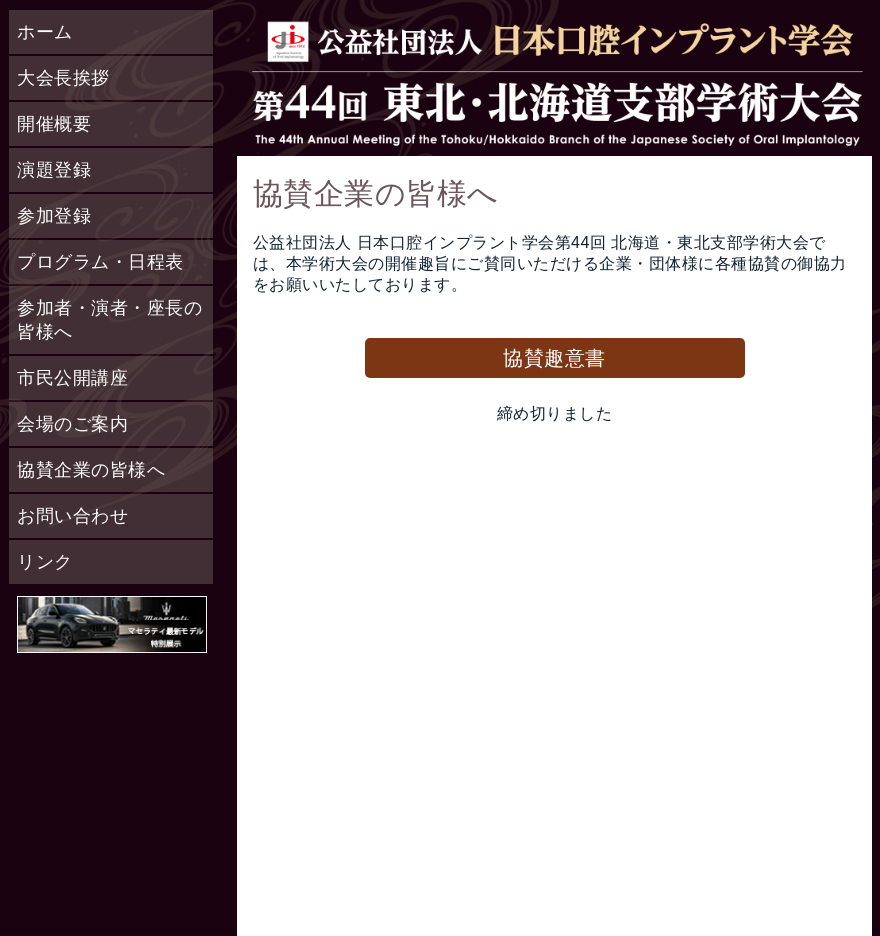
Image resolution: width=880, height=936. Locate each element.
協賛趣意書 (554, 358)
